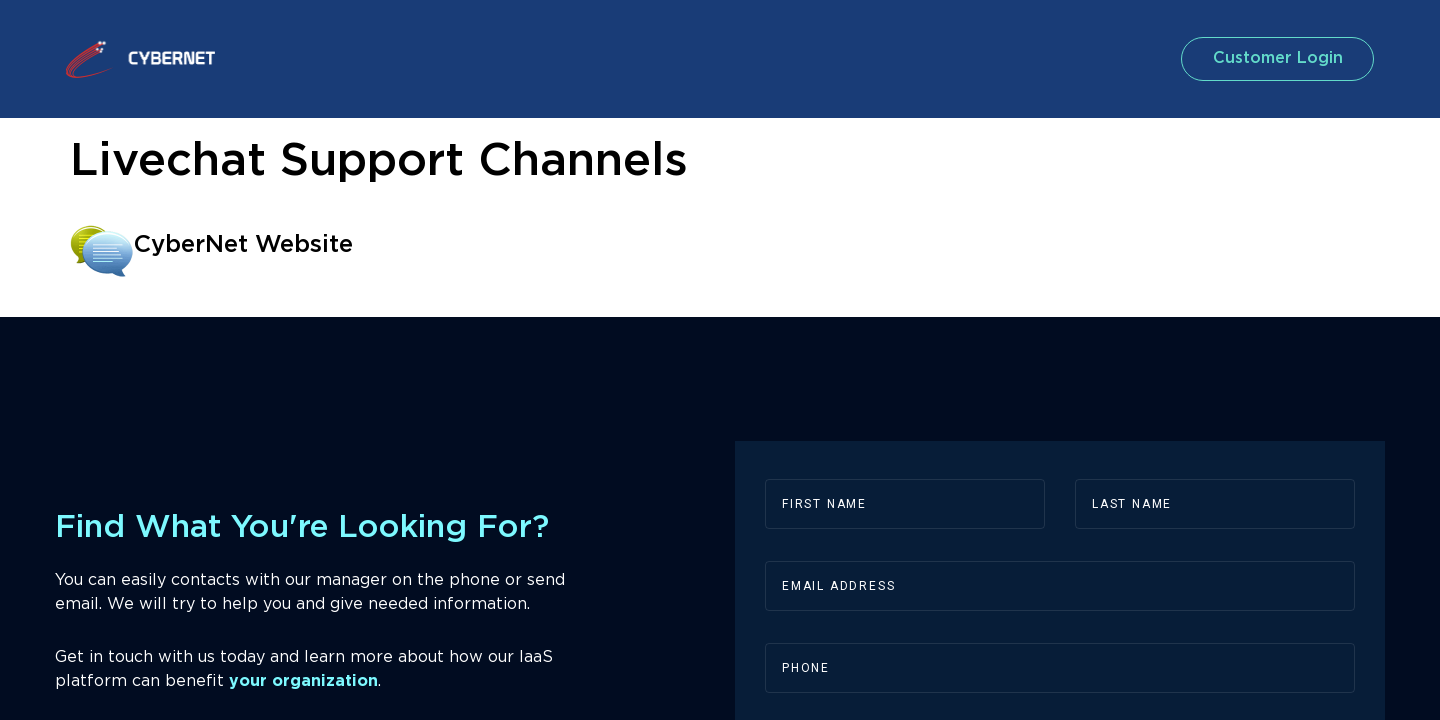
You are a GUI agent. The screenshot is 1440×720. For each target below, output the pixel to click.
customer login (1274, 58)
